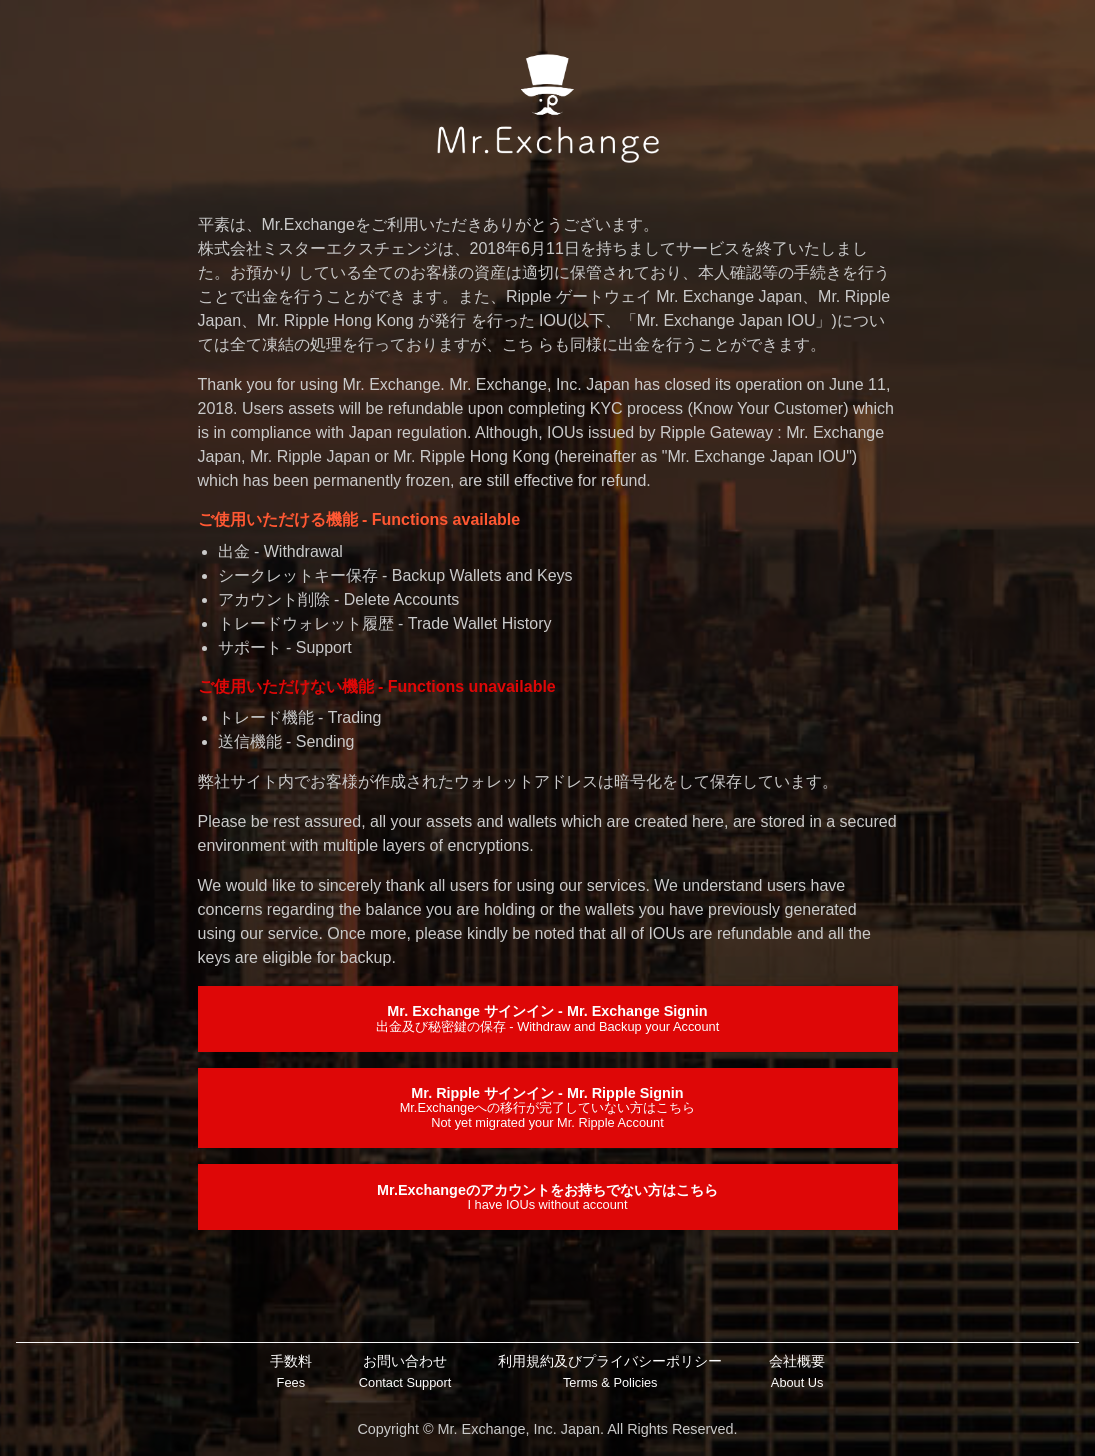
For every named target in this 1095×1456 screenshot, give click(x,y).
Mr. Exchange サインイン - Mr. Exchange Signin (547, 1018)
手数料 (291, 1372)
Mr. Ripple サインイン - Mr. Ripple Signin (548, 1107)
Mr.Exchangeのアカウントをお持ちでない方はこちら (547, 1197)
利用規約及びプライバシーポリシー (610, 1372)
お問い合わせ (405, 1372)
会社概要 (797, 1372)
